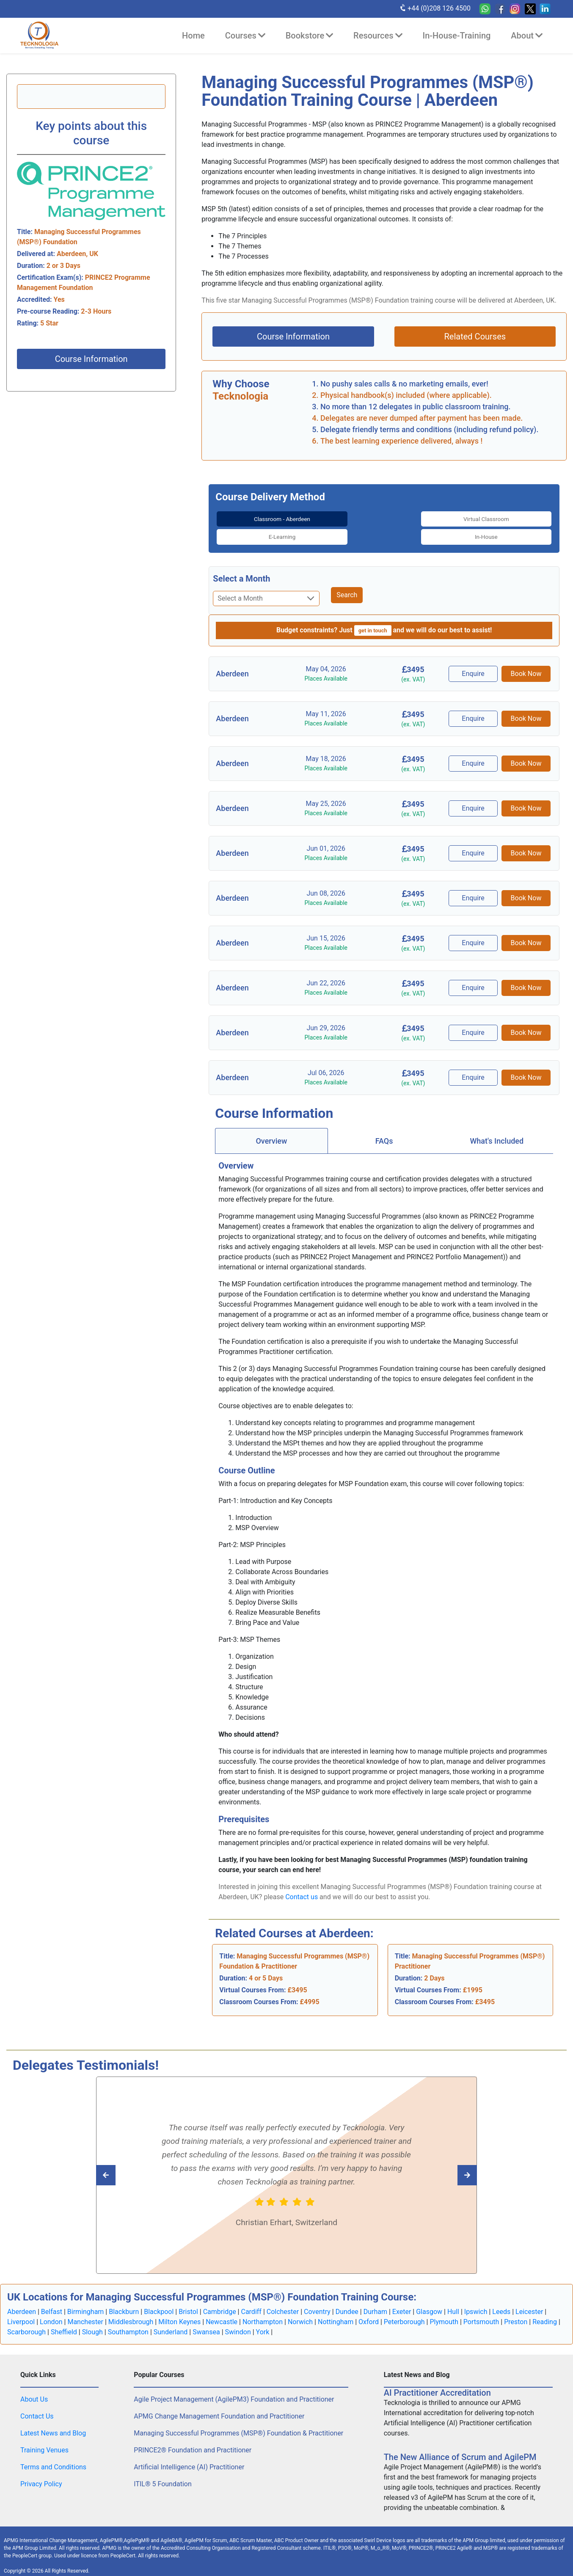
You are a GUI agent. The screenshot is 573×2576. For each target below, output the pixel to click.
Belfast (51, 2303)
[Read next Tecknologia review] (124, 2166)
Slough (92, 2323)
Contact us (301, 1888)
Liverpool (21, 2313)
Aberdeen (21, 2303)
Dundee (347, 2303)
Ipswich (476, 2303)
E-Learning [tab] (427, 518)
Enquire (474, 665)
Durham (375, 2303)
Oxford (368, 2313)
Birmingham (85, 2303)
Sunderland (171, 2323)
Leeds (501, 2303)
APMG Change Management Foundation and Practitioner (219, 2407)
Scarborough (26, 2323)
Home (193, 35)
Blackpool (159, 2303)
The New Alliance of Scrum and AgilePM (460, 2448)
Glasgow (429, 2303)
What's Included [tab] (496, 1132)
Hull (453, 2303)
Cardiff (251, 2303)
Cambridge (219, 2303)
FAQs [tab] (384, 1132)
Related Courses (475, 336)
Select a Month (241, 570)
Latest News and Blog (53, 2424)
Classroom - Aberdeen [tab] (255, 523)
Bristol (188, 2303)
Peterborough (404, 2313)
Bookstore (309, 35)
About (527, 35)
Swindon (238, 2323)
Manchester (85, 2313)
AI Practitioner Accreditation (437, 2384)
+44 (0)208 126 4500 (435, 8)
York (263, 2323)
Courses (245, 35)
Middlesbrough (131, 2313)
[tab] (255, 523)
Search (346, 586)
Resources (377, 35)
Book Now (526, 665)
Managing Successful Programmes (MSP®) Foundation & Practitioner (238, 2424)
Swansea (206, 2323)
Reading (544, 2313)
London (51, 2313)
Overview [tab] (271, 1132)
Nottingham (335, 2313)
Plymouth (444, 2313)
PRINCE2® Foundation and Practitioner (192, 2441)
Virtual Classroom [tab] (341, 518)
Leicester (529, 2303)
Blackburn (124, 2303)
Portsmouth (481, 2313)
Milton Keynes (179, 2313)
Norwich (300, 2313)
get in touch (372, 621)
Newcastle (221, 2313)
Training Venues (44, 2441)
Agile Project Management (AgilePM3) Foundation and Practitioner (234, 2390)
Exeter (401, 2303)
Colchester (283, 2303)
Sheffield (64, 2323)
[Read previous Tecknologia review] (448, 2166)
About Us (34, 2390)
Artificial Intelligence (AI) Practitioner (189, 2458)
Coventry (317, 2303)
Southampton (128, 2323)
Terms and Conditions (53, 2458)
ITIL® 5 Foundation (162, 2475)
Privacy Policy (41, 2475)
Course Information (91, 359)
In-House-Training (457, 35)
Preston (515, 2313)
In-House (512, 518)
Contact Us (37, 2407)
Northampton (262, 2313)
